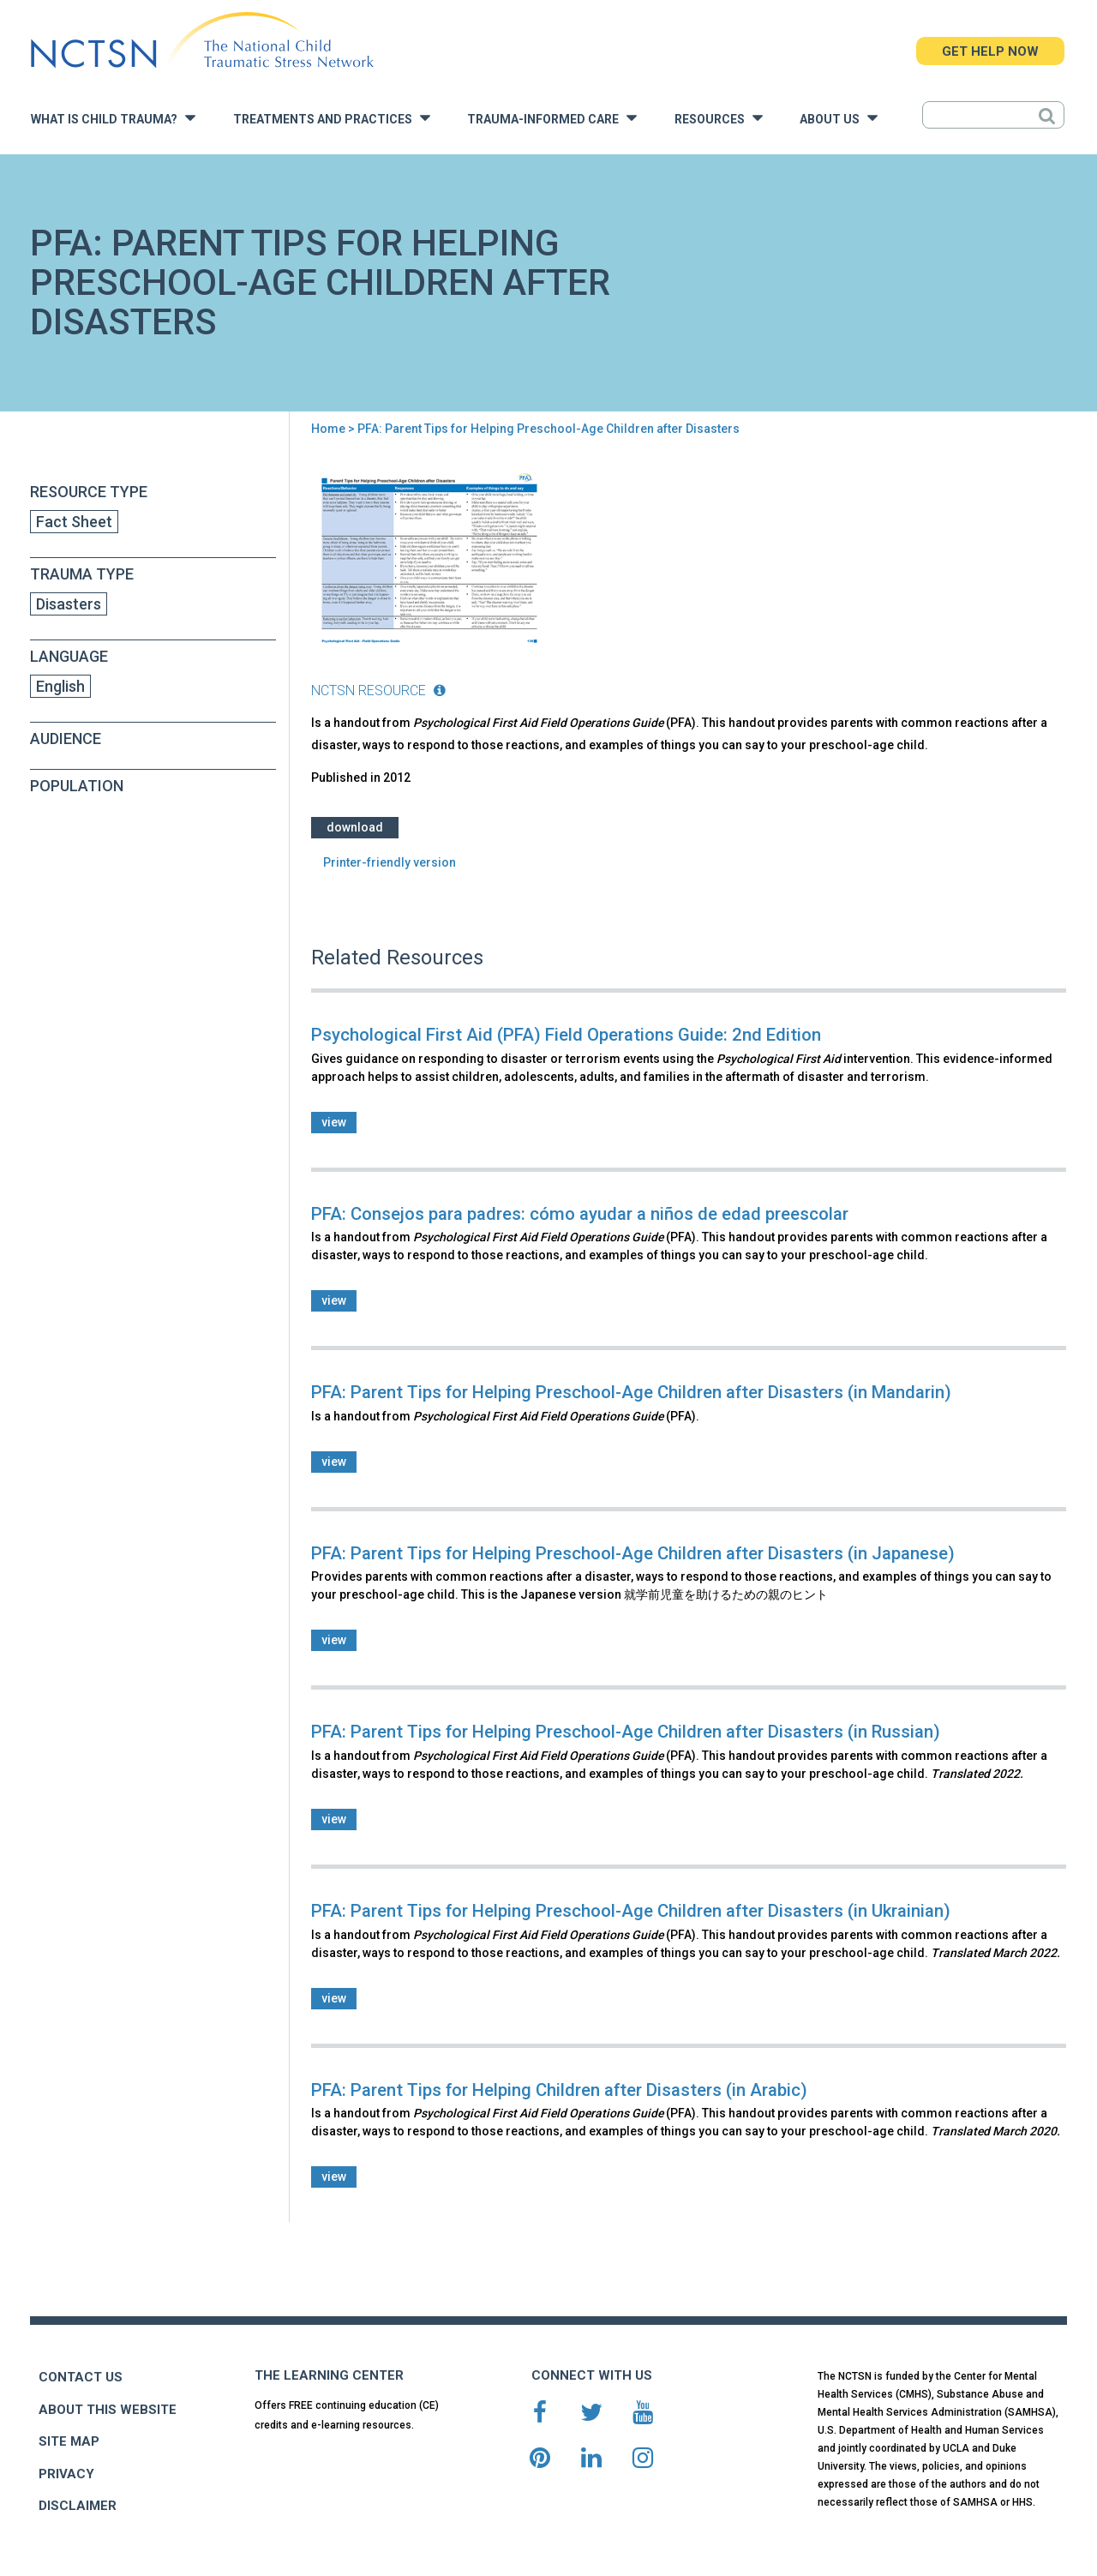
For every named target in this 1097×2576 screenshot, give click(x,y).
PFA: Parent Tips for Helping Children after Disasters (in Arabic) (559, 2090)
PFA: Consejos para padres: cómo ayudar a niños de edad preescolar (579, 1214)
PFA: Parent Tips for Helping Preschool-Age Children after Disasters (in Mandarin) (631, 1392)
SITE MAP (69, 2441)
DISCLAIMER (78, 2505)
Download (355, 827)
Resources (718, 118)
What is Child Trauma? (113, 118)
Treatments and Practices (331, 118)
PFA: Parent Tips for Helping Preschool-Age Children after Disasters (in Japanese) (633, 1553)
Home (328, 428)
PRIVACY (66, 2474)
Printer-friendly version (389, 862)
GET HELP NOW (990, 51)
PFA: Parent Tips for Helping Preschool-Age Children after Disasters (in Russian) (625, 1731)
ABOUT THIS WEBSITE (108, 2409)
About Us (839, 118)
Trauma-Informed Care (552, 118)
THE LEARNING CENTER (329, 2375)
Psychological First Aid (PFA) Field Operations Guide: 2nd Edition (566, 1034)
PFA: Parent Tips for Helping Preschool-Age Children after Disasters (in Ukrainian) (630, 1910)
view (333, 1122)
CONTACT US (81, 2377)
